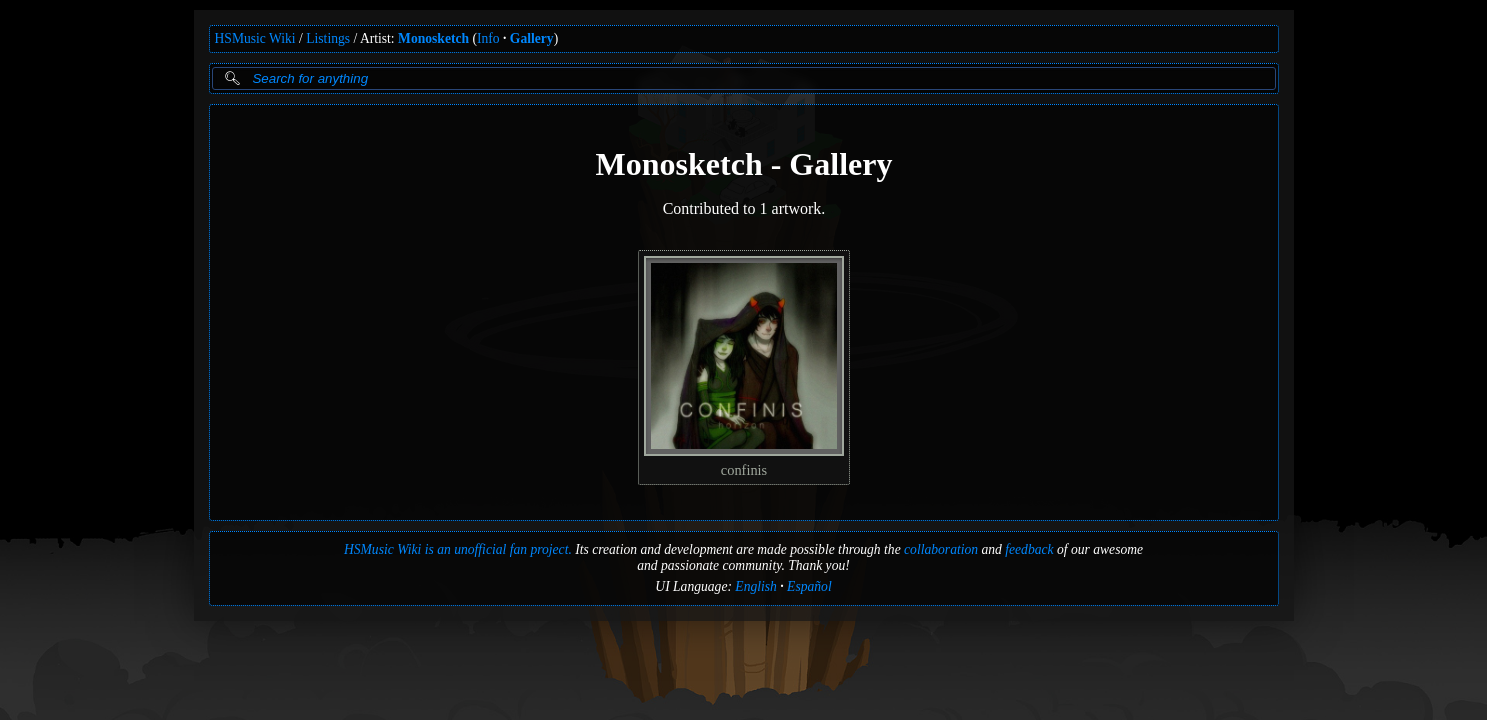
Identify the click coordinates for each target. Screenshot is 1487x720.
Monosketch (433, 38)
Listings (328, 38)
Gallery (532, 38)
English (756, 586)
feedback (1029, 549)
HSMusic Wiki (255, 38)
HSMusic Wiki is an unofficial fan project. (458, 549)
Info (488, 38)
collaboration (941, 549)
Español (809, 586)
